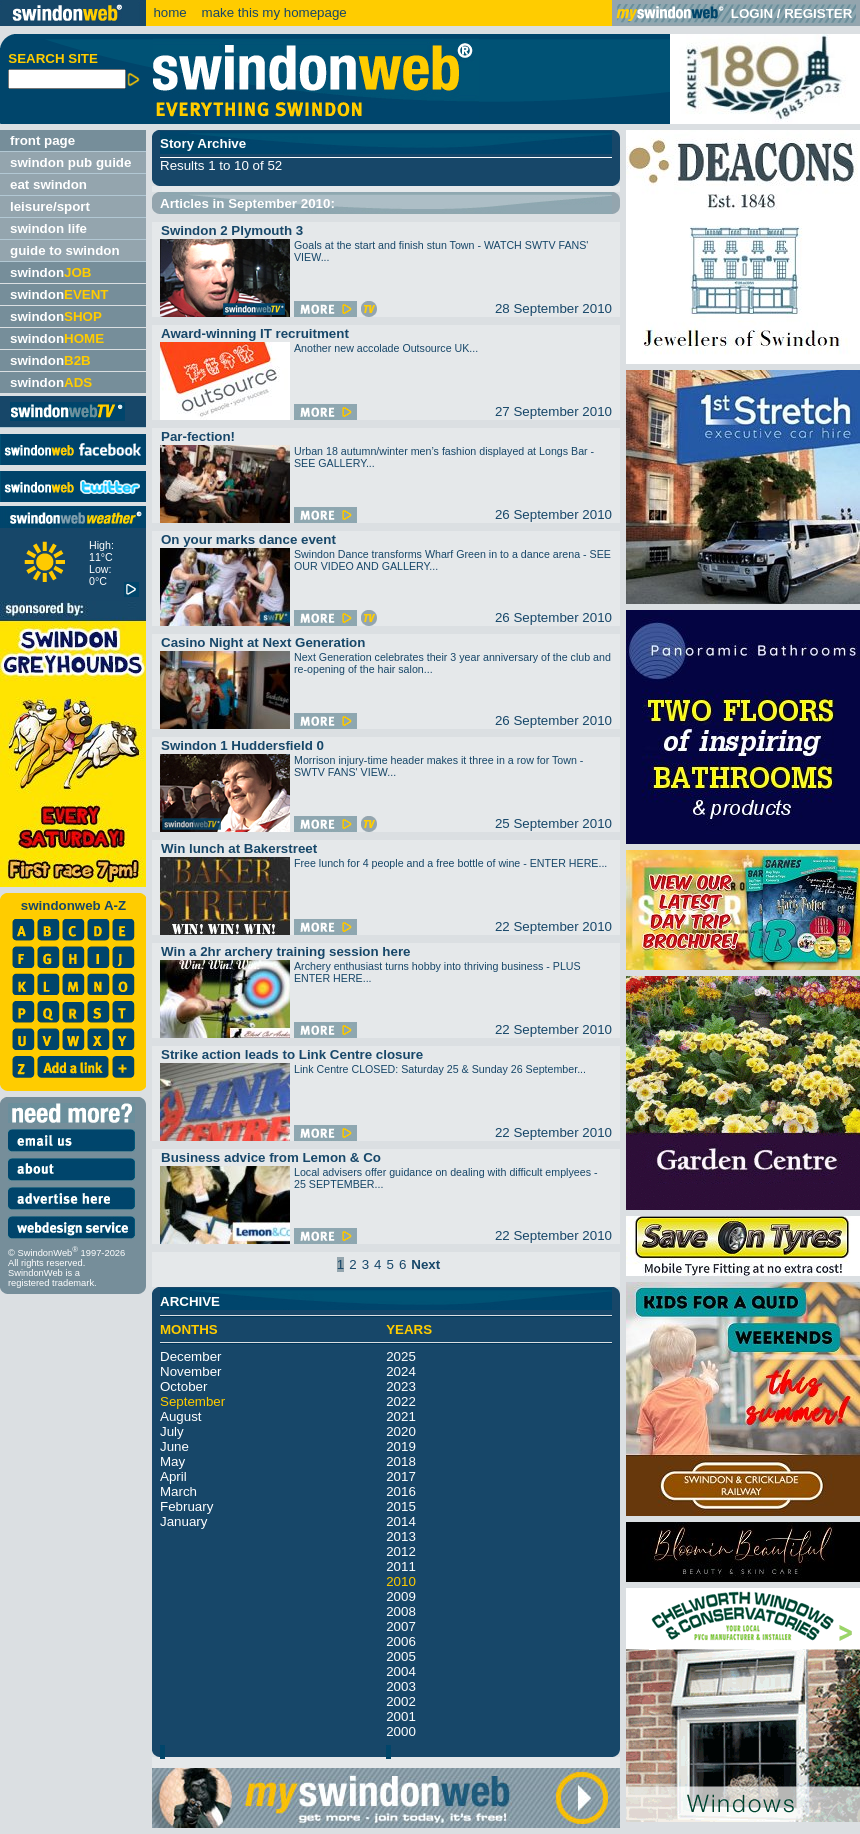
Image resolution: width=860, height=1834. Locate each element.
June (174, 1446)
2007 (401, 1626)
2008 (401, 1611)
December (190, 1356)
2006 (401, 1641)
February (186, 1506)
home (169, 12)
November (190, 1371)
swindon (50, 272)
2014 (401, 1521)
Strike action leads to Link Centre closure (292, 1054)
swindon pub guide (70, 162)
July (172, 1431)
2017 (401, 1476)
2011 (401, 1566)
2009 (401, 1596)
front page (42, 140)
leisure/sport (50, 206)
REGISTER (818, 13)
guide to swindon (65, 250)
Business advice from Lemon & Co (271, 1157)
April (173, 1476)
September (192, 1401)
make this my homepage (272, 12)
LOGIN (752, 13)
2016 (401, 1491)
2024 (401, 1371)
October (183, 1386)
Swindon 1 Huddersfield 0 (242, 745)
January (183, 1521)
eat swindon (48, 184)
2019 (401, 1446)
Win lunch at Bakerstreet (239, 848)
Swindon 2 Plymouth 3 (232, 230)
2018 (401, 1461)
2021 (401, 1416)
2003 (401, 1686)
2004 (401, 1671)
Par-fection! (198, 436)
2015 (401, 1506)
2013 (401, 1536)
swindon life (48, 228)
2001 (401, 1716)
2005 (401, 1656)
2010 (401, 1581)
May (172, 1461)
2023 (401, 1386)
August (181, 1416)
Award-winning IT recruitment (255, 333)
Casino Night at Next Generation (263, 642)
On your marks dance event (248, 539)
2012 (401, 1551)
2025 (401, 1356)
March (178, 1491)
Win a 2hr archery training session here (286, 951)
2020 (401, 1431)
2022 (401, 1401)
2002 (401, 1701)
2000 (401, 1731)
